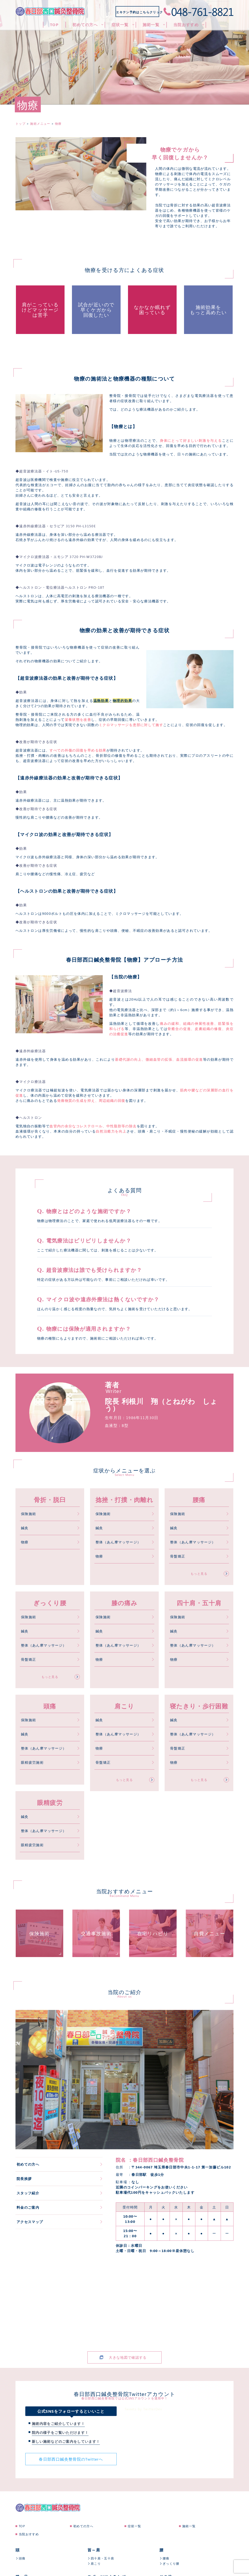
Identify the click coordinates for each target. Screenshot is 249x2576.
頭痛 (49, 1706)
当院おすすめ (29, 2534)
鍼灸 (50, 1528)
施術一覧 (189, 2526)
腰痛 (199, 1499)
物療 (50, 1542)
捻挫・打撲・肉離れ (124, 1499)
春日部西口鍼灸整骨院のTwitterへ (71, 2459)
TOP (22, 2526)
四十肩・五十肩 (199, 1603)
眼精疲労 (50, 1802)
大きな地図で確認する (128, 2357)
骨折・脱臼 (50, 1499)
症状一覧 (134, 2526)
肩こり (124, 1706)
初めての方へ (83, 2526)
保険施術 (50, 1513)
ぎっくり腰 (49, 1603)
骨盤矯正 (199, 1556)
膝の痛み (124, 1603)
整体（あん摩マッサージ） (125, 1542)
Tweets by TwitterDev (143, 2409)
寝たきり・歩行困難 (199, 1706)
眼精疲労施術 (50, 1762)
